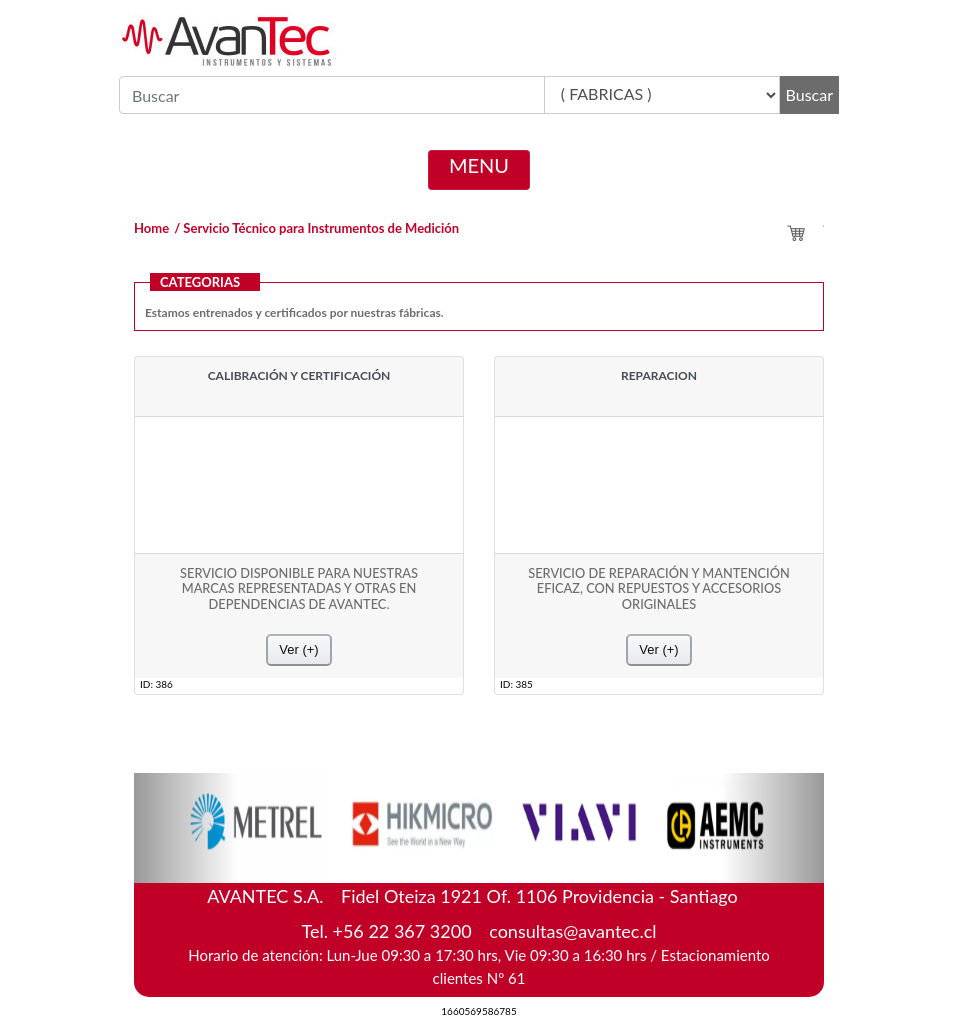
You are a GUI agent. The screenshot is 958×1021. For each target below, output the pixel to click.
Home (151, 228)
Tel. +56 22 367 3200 (386, 931)
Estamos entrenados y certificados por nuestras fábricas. (294, 312)
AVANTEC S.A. (479, 892)
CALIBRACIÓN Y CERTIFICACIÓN (299, 376)
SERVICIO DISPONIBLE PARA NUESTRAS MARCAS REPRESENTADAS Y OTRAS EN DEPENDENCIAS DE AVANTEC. (299, 589)
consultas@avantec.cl (572, 931)
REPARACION (659, 376)
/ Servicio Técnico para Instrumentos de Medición (316, 228)
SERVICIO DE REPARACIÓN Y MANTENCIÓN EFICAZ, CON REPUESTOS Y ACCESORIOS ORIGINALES (659, 589)
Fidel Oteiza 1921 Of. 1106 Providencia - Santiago (539, 896)
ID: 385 (516, 683)
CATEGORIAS (200, 282)
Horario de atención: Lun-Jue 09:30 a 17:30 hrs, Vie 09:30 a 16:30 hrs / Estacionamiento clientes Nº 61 (479, 966)
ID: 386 (156, 683)
